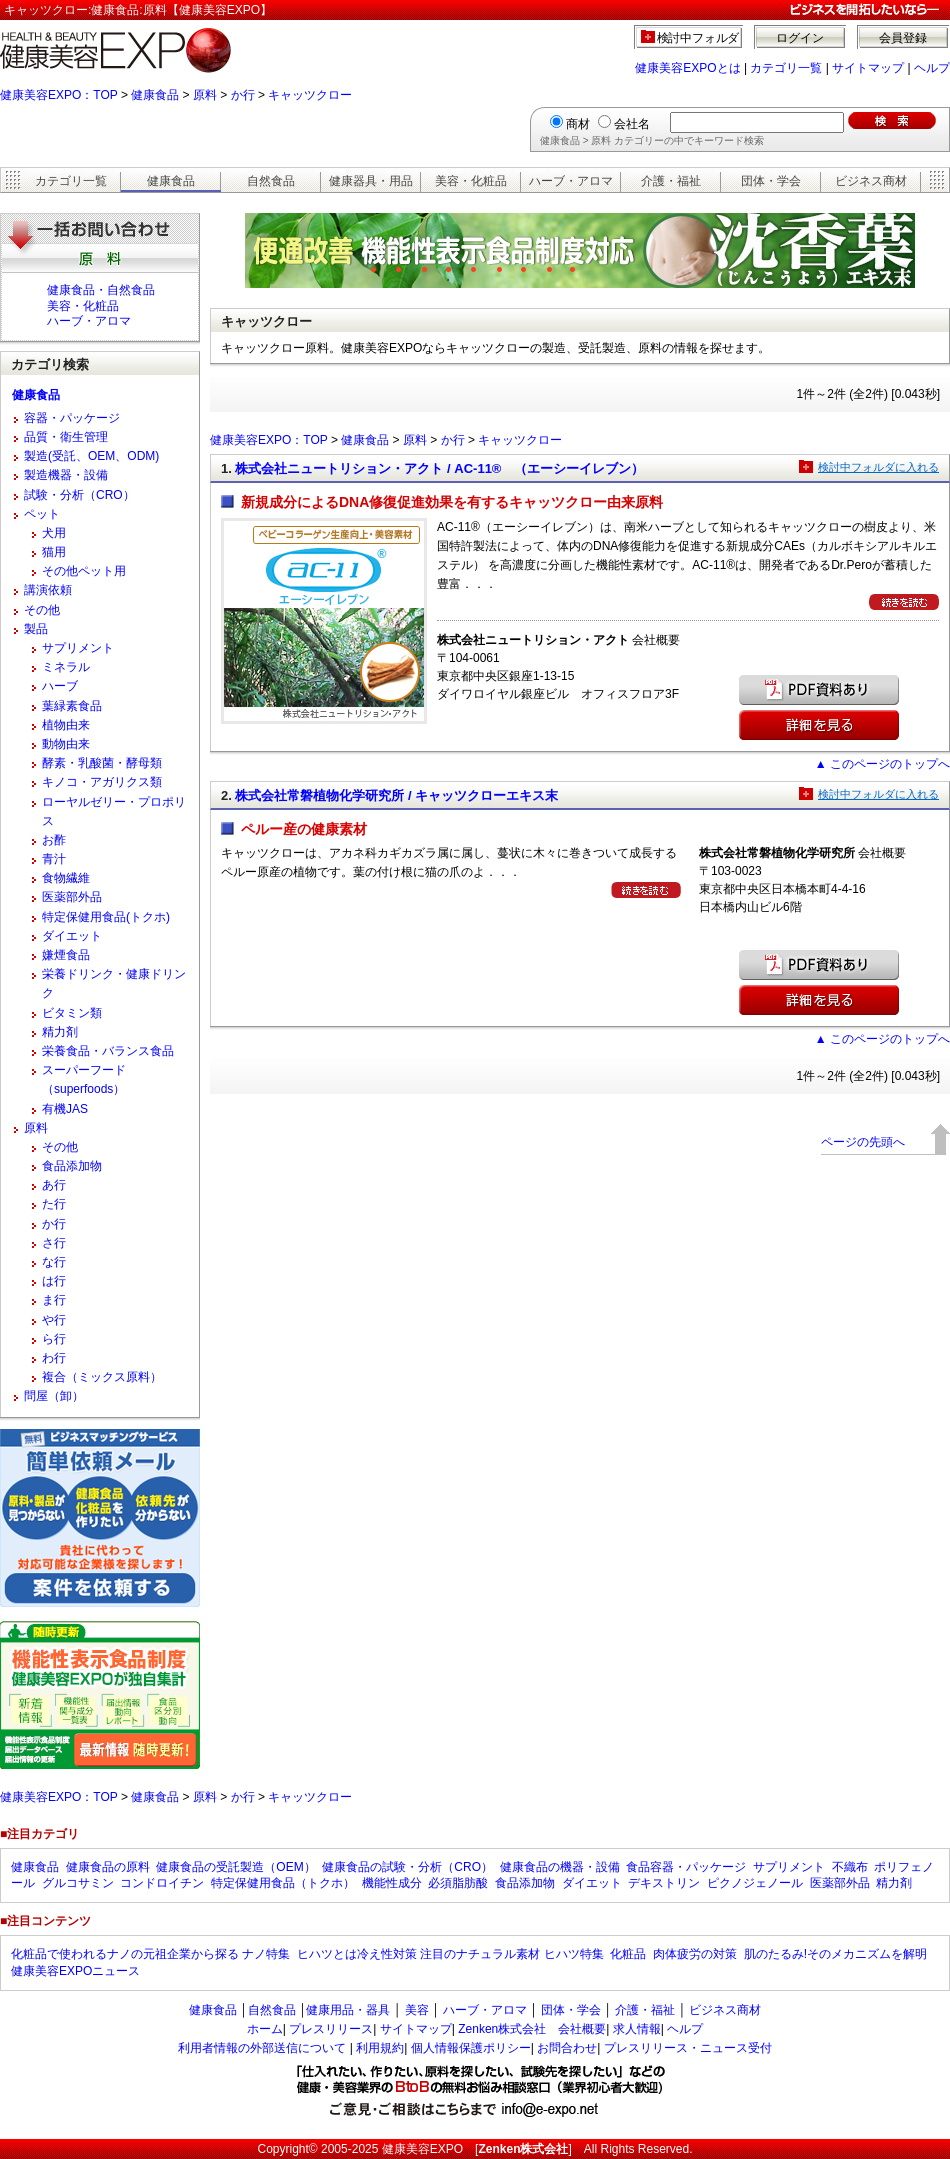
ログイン (800, 38)
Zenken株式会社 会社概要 (532, 2029)
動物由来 (66, 744)
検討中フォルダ (698, 38)
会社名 (632, 124)
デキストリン (664, 1883)
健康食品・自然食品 (101, 290)
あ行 (54, 1185)
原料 (205, 95)
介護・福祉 (671, 181)
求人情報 (637, 2029)
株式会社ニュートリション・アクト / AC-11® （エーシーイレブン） (439, 468)
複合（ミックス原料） (102, 1377)
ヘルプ (932, 68)
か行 (243, 95)
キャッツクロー (310, 95)
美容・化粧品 (471, 181)
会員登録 (903, 38)
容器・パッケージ (72, 418)
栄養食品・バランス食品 (108, 1051)
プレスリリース (331, 2029)
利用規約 (380, 2048)
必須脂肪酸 (458, 1883)
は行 (54, 1281)
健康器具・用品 (371, 181)
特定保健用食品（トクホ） (283, 1883)
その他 (42, 610)
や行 (54, 1320)
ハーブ (60, 686)
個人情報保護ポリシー (471, 2048)
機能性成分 (392, 1883)
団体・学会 (771, 181)
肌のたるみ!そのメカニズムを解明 (835, 1954)
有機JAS (65, 1109)
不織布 (850, 1867)
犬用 (54, 533)
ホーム (265, 2029)
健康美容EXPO (422, 2149)
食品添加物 (72, 1166)
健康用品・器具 (348, 2010)
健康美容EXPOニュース (75, 1971)
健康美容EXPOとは (687, 68)
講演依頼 (48, 590)
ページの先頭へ (863, 1142)
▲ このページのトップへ (882, 764)
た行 (54, 1204)
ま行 (54, 1300)
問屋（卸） (54, 1396)
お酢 (54, 840)
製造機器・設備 (66, 475)
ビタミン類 (72, 1013)
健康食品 (155, 95)
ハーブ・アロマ (571, 181)
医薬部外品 (72, 897)
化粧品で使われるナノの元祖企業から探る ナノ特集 (150, 1954)
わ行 (54, 1358)
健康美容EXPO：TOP (59, 95)
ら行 (54, 1339)
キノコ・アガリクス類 (102, 782)
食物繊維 (66, 878)
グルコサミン (78, 1883)
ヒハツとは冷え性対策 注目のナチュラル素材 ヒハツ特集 (450, 1954)
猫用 (54, 552)
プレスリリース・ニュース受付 (688, 2048)
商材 (578, 124)
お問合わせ (567, 2048)
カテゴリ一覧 (786, 68)
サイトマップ (868, 68)
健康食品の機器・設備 (560, 1867)
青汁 (54, 859)
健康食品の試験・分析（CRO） (407, 1867)
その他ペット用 (84, 571)
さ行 (54, 1243)
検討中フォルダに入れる (878, 467)
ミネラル (66, 667)
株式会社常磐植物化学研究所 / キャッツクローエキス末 (396, 795)
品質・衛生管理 (66, 437)
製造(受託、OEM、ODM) (91, 456)
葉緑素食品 (72, 706)
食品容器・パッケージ (686, 1867)
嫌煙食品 (66, 955)
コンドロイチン (162, 1883)
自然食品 (271, 181)
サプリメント (78, 648)
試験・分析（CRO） (79, 495)
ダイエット (72, 936)
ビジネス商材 (871, 181)
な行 (54, 1262)
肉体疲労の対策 (695, 1954)
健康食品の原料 (108, 1867)
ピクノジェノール (755, 1883)
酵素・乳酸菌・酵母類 (102, 763)
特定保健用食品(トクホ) (106, 917)
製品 (36, 629)
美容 (417, 2010)
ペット (42, 514)
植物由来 (66, 725)
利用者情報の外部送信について (262, 2048)
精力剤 (60, 1032)
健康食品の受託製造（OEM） (235, 1867)
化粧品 (628, 1954)
